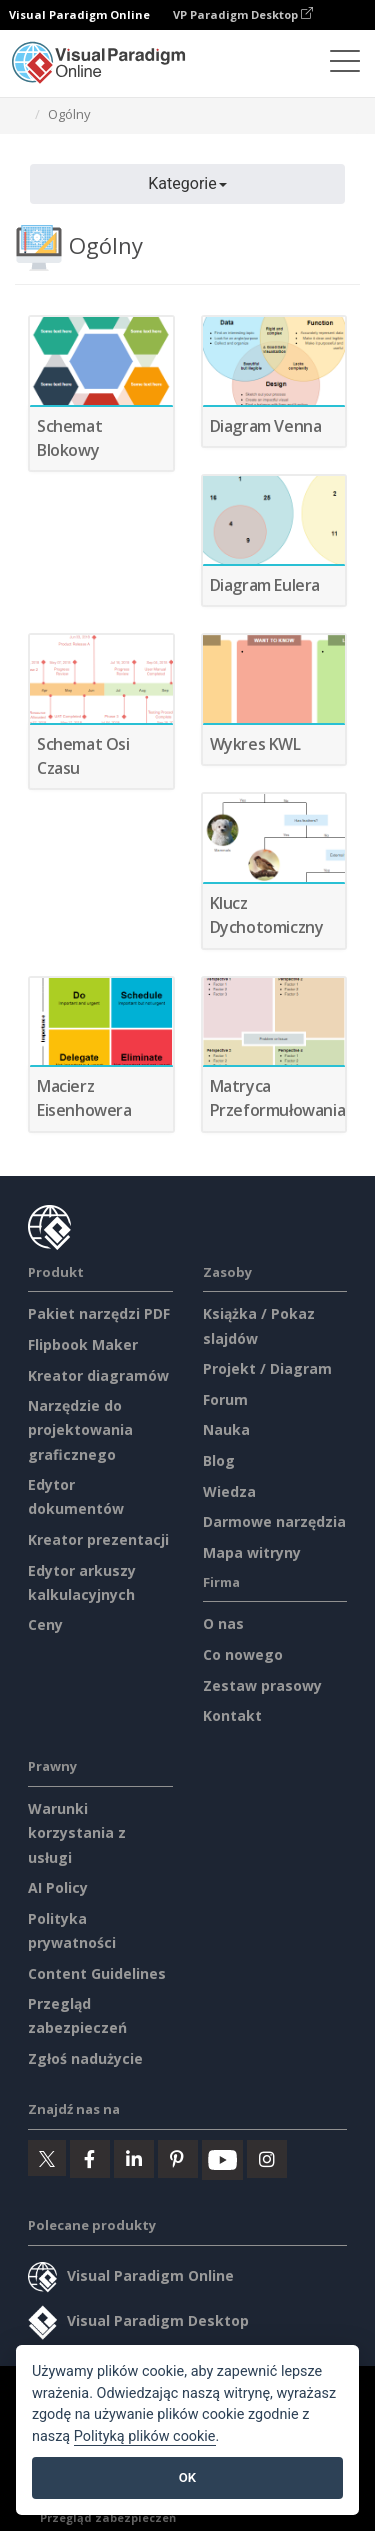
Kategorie (187, 183)
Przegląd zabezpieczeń (108, 2517)
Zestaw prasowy (262, 1685)
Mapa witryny (252, 1552)
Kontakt (232, 1715)
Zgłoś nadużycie (85, 2058)
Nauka (226, 1429)
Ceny (45, 1624)
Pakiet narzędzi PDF (99, 1313)
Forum (225, 1399)
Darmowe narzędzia (274, 1521)
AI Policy (58, 1887)
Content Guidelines (97, 1973)
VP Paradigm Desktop (243, 14)
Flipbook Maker (83, 1344)
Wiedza (229, 1491)
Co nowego (243, 1654)
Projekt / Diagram (267, 1368)
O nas (223, 1623)
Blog (219, 1460)
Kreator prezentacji (98, 1539)
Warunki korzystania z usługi (77, 1832)
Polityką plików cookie (145, 2436)
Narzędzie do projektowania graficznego (80, 1429)
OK (187, 2477)
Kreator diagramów (98, 1375)
